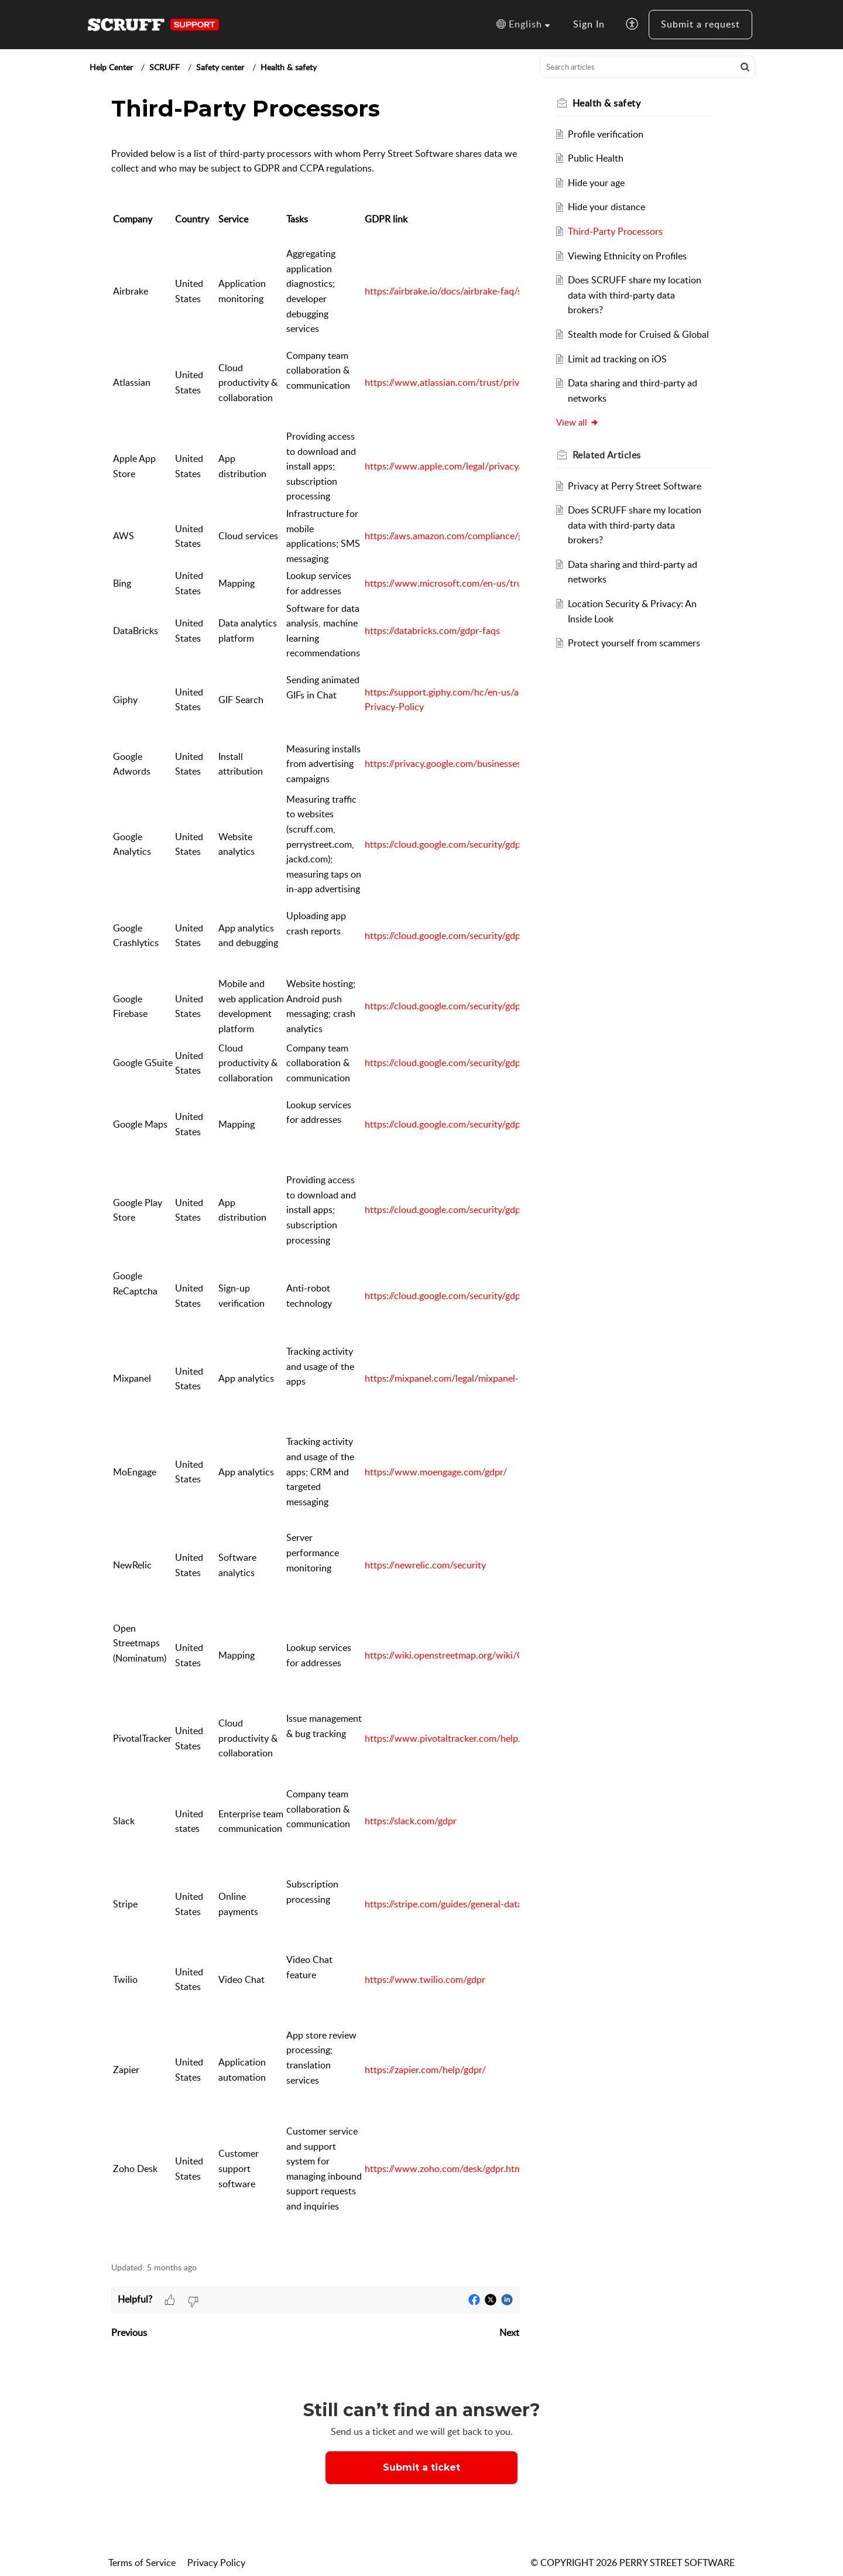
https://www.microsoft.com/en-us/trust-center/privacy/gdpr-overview (510, 583)
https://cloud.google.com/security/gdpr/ (446, 844)
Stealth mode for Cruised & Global (639, 334)
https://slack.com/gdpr (411, 1820)
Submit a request (700, 24)
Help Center (111, 67)
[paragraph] (315, 1193)
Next (509, 2332)
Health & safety (289, 67)
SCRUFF (164, 67)
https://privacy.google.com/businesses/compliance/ (470, 763)
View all (578, 422)
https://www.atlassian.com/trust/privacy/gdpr (460, 382)
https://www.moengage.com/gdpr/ (436, 1471)
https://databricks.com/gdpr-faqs (432, 630)
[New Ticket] (421, 2467)
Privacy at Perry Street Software (635, 485)
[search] (647, 67)
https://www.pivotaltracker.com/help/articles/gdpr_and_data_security (508, 1738)
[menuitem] (589, 24)
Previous (129, 2332)
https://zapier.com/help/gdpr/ (425, 2069)
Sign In (589, 24)
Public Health (596, 158)
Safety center (220, 67)
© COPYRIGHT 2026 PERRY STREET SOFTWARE (632, 2562)
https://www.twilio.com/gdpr (425, 1979)
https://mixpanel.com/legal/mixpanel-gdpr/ (453, 1378)
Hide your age (596, 182)
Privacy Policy (216, 2562)
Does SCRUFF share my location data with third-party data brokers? (635, 294)
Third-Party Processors (615, 231)
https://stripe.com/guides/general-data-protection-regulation (489, 1903)
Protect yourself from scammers (634, 642)
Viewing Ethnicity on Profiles (627, 255)
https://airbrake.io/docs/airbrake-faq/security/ (459, 291)
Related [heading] (607, 454)
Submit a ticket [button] (421, 2467)
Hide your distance (607, 206)
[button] (523, 24)
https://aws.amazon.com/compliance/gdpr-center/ (467, 535)
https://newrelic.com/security (425, 1564)
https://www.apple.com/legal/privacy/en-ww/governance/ (485, 466)
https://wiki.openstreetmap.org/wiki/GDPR (454, 1655)
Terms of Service (142, 2562)
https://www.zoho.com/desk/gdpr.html (445, 2168)
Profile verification (606, 134)
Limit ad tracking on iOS (617, 358)
